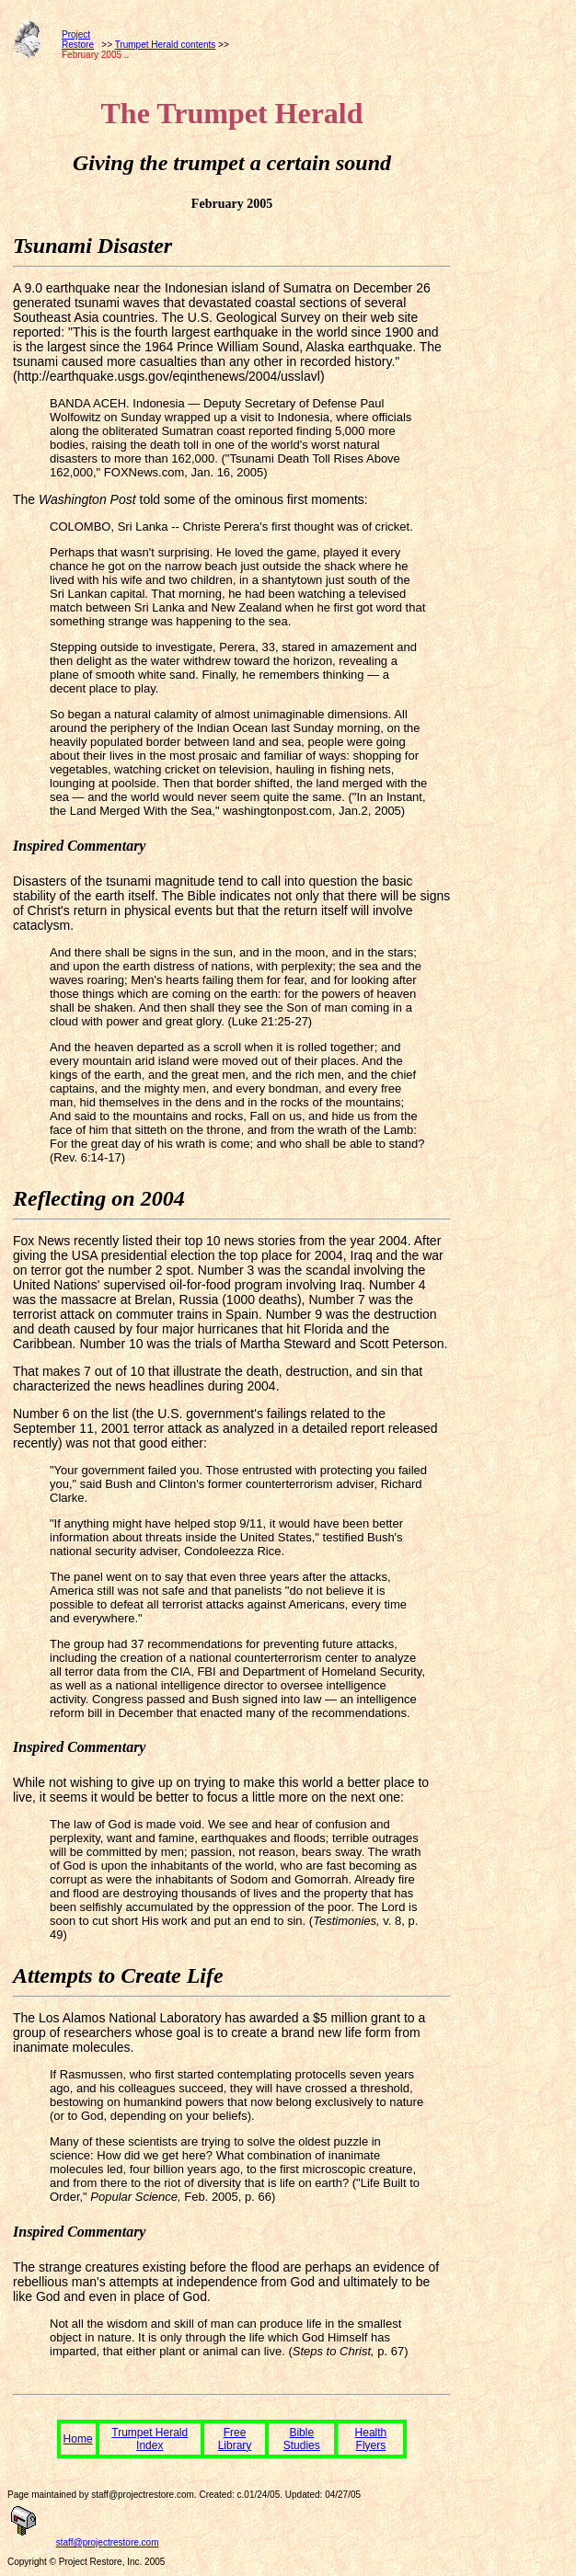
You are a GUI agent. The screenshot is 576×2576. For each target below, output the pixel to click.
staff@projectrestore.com (107, 2542)
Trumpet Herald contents (165, 45)
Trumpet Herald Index (149, 2439)
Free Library (235, 2439)
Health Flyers (371, 2439)
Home (78, 2439)
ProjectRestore (78, 39)
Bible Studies (301, 2439)
